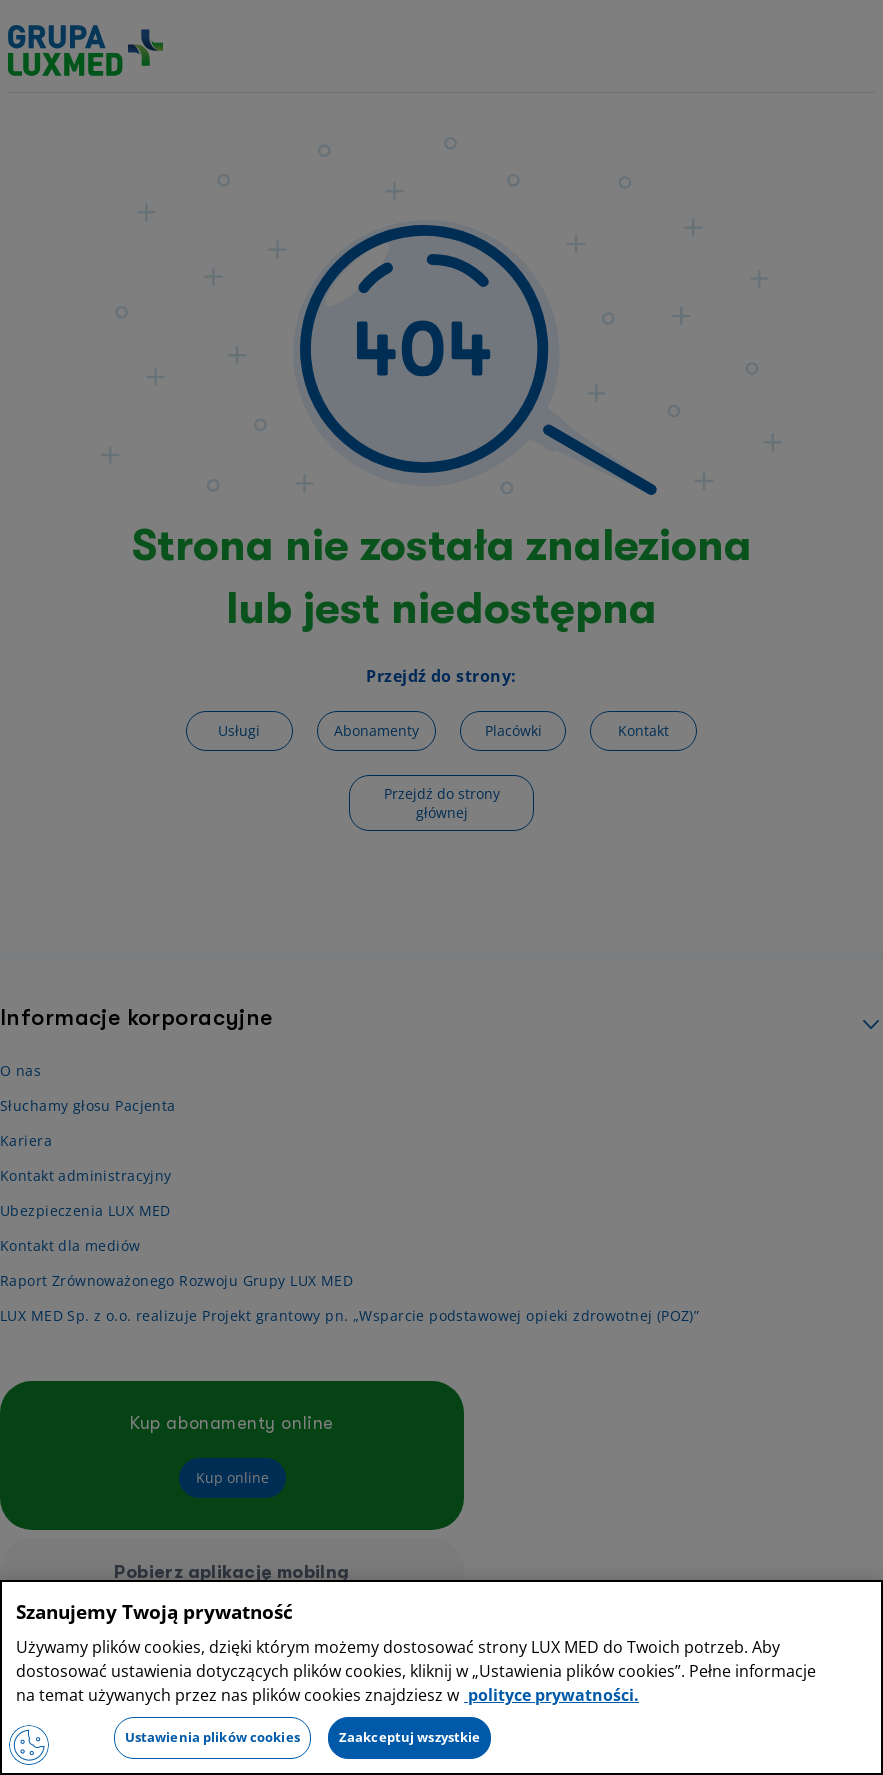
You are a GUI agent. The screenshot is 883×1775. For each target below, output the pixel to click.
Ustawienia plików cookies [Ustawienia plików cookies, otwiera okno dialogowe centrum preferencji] (212, 1737)
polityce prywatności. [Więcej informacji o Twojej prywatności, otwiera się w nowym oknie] (551, 1695)
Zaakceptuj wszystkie (410, 1737)
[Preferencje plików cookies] (29, 1745)
